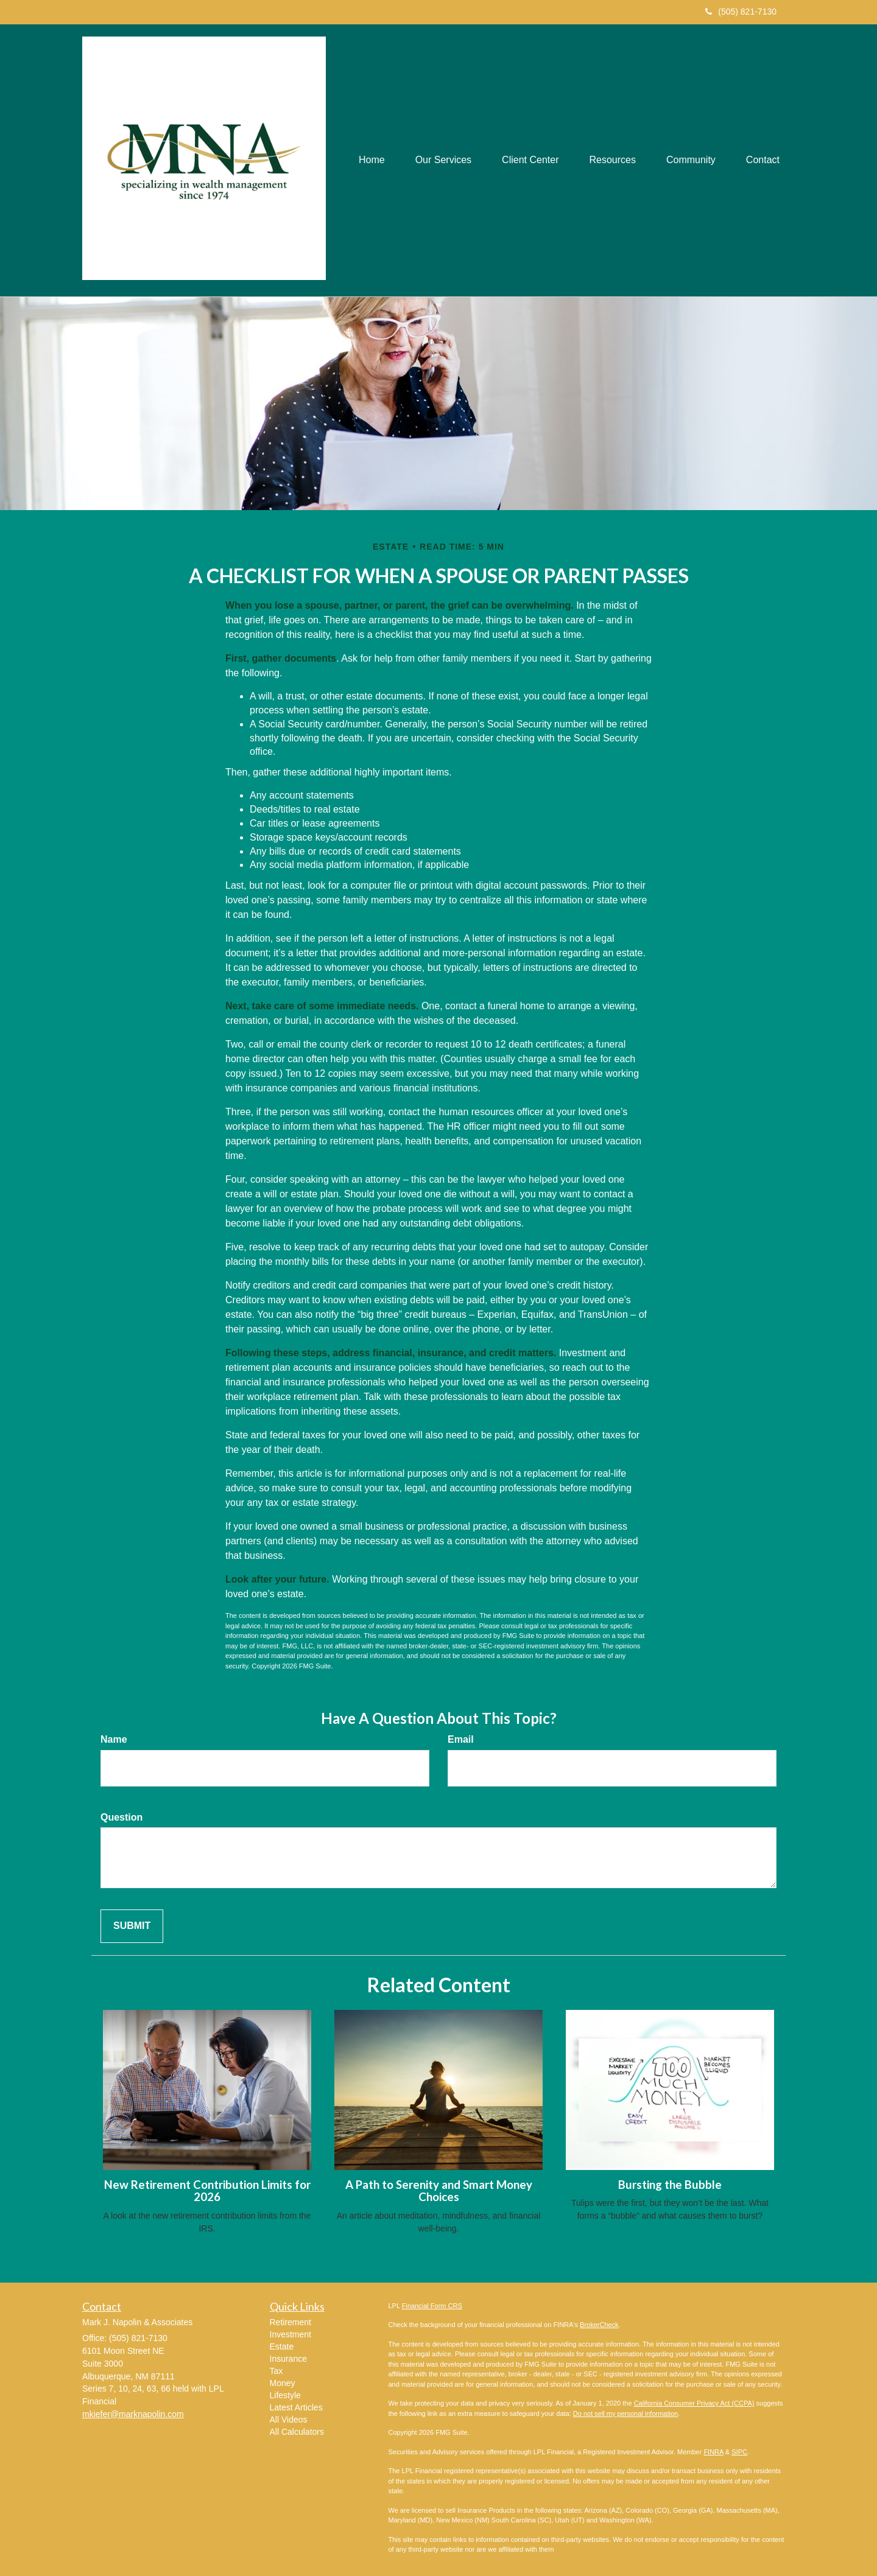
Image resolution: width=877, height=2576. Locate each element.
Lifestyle (285, 2395)
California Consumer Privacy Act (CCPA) (694, 2403)
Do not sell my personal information (625, 2413)
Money (282, 2383)
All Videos (289, 2419)
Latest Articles (296, 2407)
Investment (290, 2334)
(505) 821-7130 (741, 11)
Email (461, 1739)
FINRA (713, 2451)
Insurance (288, 2359)
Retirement (290, 2322)
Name (113, 1739)
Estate (282, 2346)
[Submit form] (131, 1926)
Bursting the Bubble (670, 2184)
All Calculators (297, 2432)
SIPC (739, 2451)
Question (121, 1817)
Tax (276, 2371)
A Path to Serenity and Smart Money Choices (438, 2191)
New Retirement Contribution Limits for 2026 (207, 2191)
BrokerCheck (599, 2324)
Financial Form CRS (432, 2305)
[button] (443, 160)
